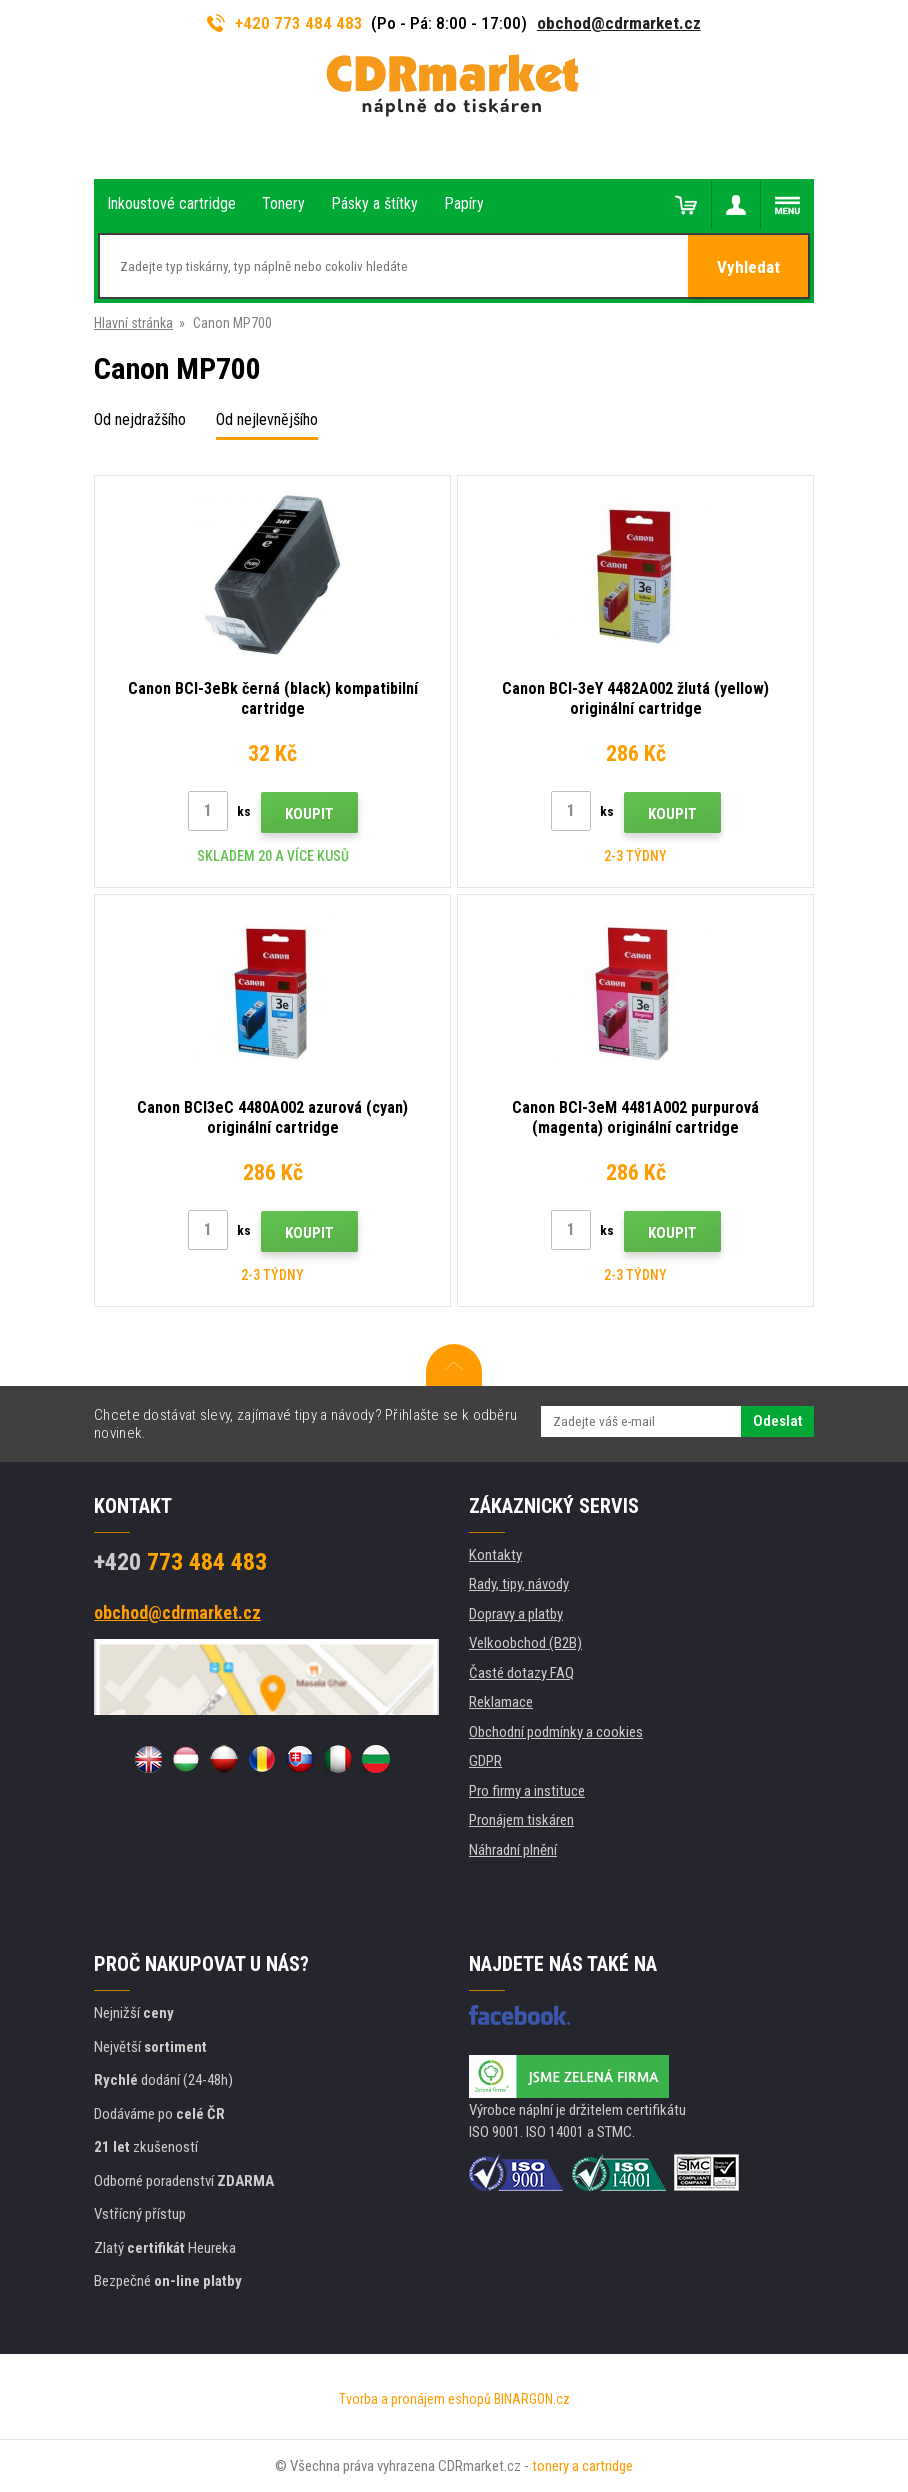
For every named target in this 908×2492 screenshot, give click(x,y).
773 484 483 (180, 1562)
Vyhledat (748, 267)
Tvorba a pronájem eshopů (415, 2399)
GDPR (485, 1761)
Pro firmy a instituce (527, 1791)
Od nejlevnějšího (267, 419)
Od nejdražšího (140, 419)
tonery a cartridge (582, 2466)
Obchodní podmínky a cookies (556, 1732)
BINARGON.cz (532, 2399)
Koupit (309, 814)
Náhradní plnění (513, 1850)
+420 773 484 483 (285, 23)
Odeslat (777, 1421)
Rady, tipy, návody (519, 1584)
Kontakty (495, 1555)
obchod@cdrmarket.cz (619, 23)
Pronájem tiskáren (521, 1820)
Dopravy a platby (516, 1614)
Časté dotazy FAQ (521, 1673)
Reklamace (501, 1702)
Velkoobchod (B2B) (525, 1643)
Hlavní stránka (133, 323)
